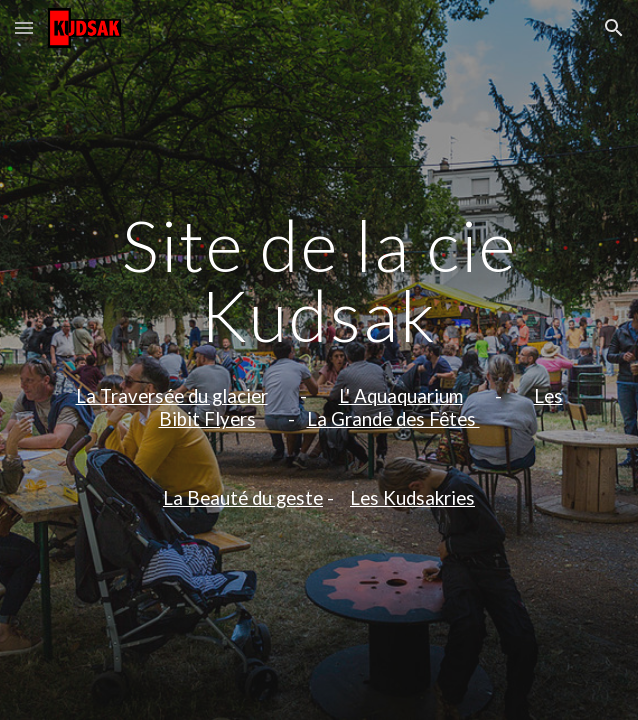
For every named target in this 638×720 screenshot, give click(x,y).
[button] (24, 27)
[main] (318, 360)
